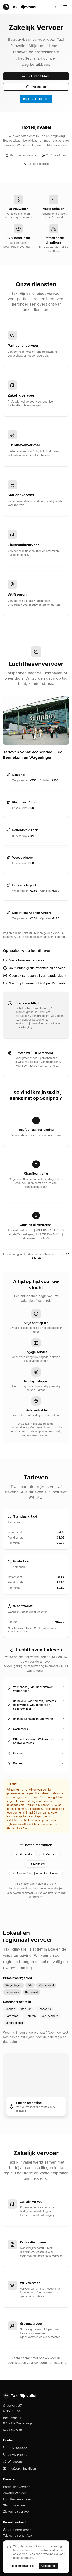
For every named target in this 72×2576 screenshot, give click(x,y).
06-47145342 (17, 2455)
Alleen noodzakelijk (22, 2565)
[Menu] (65, 7)
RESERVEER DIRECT (36, 99)
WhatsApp (36, 86)
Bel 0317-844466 (36, 76)
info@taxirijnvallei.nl (22, 2468)
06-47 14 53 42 (16, 1827)
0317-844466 (18, 2448)
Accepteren (48, 2565)
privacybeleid (49, 2553)
